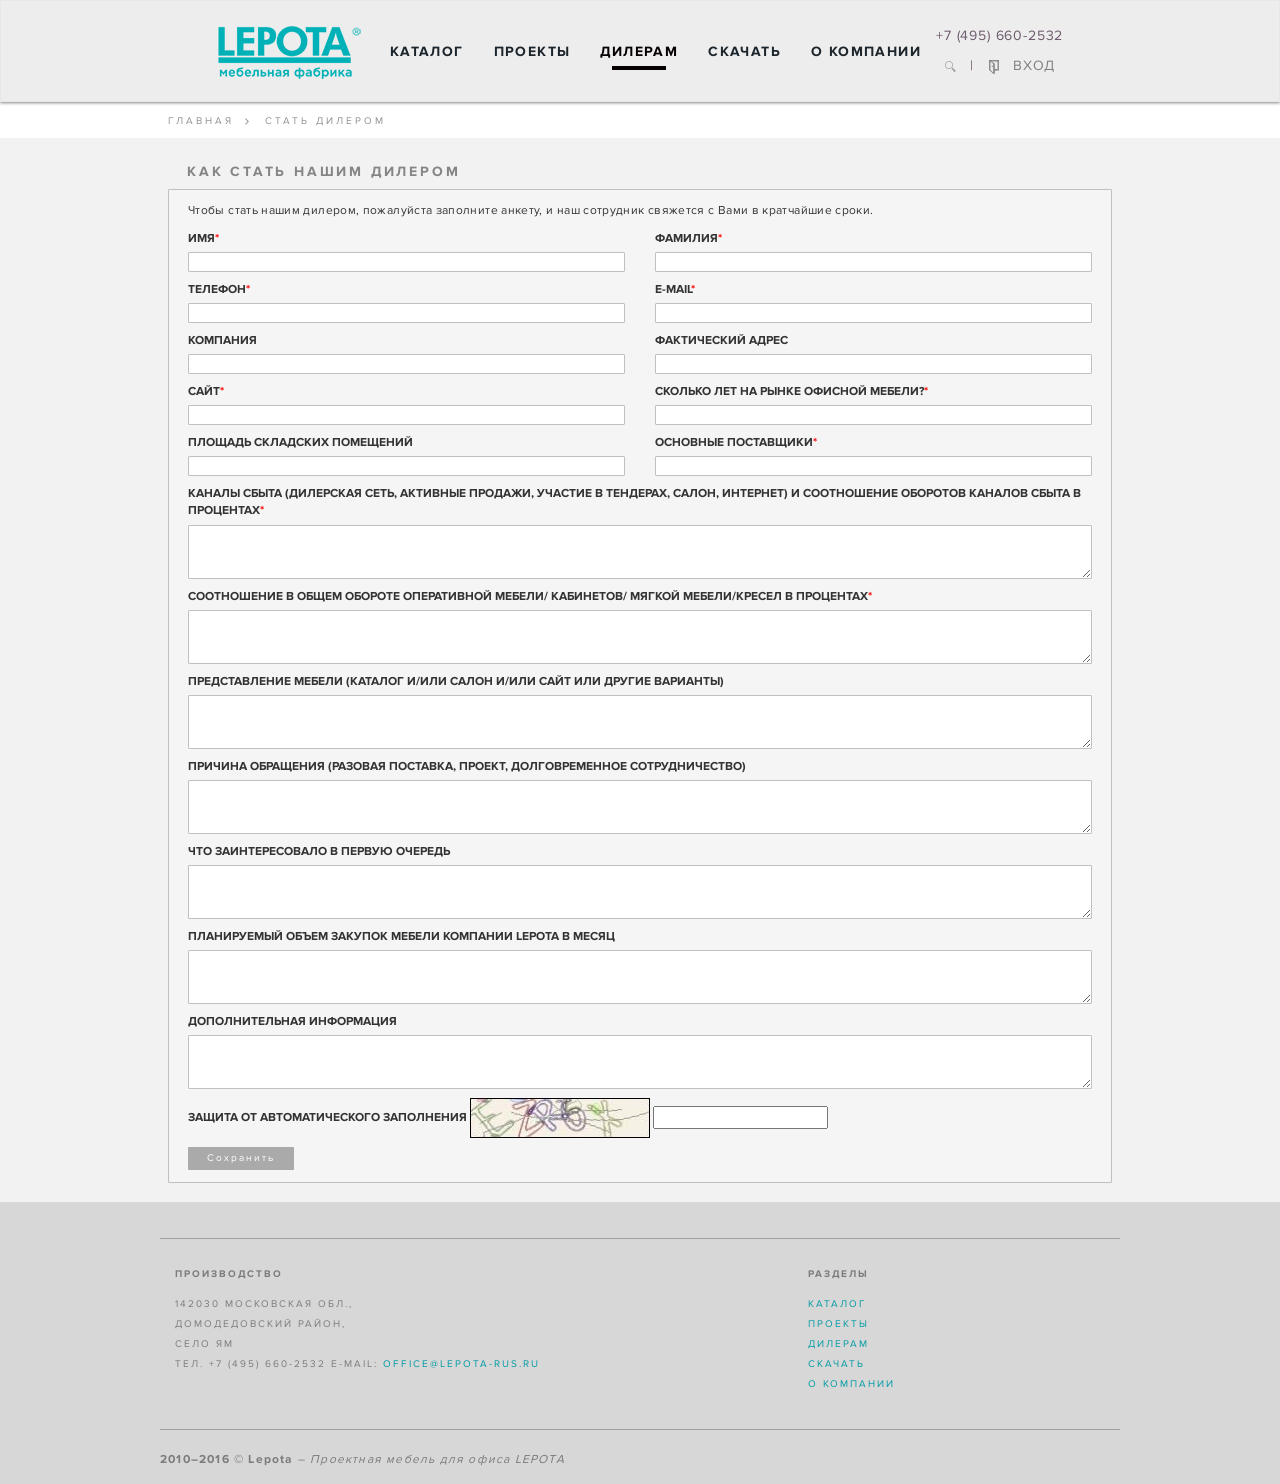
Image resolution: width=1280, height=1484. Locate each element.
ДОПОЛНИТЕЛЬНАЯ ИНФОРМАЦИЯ (292, 1021)
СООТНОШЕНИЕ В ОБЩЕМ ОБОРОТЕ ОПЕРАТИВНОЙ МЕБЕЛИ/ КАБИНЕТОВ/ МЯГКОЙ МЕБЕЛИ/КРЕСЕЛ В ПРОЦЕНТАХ (530, 596)
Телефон (219, 289)
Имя (203, 238)
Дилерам (639, 51)
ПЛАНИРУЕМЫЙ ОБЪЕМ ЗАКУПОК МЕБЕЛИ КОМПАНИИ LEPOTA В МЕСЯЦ (401, 936)
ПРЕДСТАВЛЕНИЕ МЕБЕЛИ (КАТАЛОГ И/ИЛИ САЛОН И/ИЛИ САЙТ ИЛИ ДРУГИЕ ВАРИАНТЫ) (456, 681)
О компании (866, 51)
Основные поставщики (736, 442)
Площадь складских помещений (300, 442)
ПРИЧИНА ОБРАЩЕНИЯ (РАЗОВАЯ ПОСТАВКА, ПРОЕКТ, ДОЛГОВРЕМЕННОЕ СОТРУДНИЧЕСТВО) (467, 766)
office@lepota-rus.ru (461, 1364)
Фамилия (688, 238)
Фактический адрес (721, 340)
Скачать (744, 51)
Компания (222, 340)
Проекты (532, 51)
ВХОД (1022, 65)
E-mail (675, 289)
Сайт (206, 391)
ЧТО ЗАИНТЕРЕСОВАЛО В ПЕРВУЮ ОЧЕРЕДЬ (319, 851)
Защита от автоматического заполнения (327, 1117)
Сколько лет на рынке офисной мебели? (791, 391)
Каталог (427, 51)
